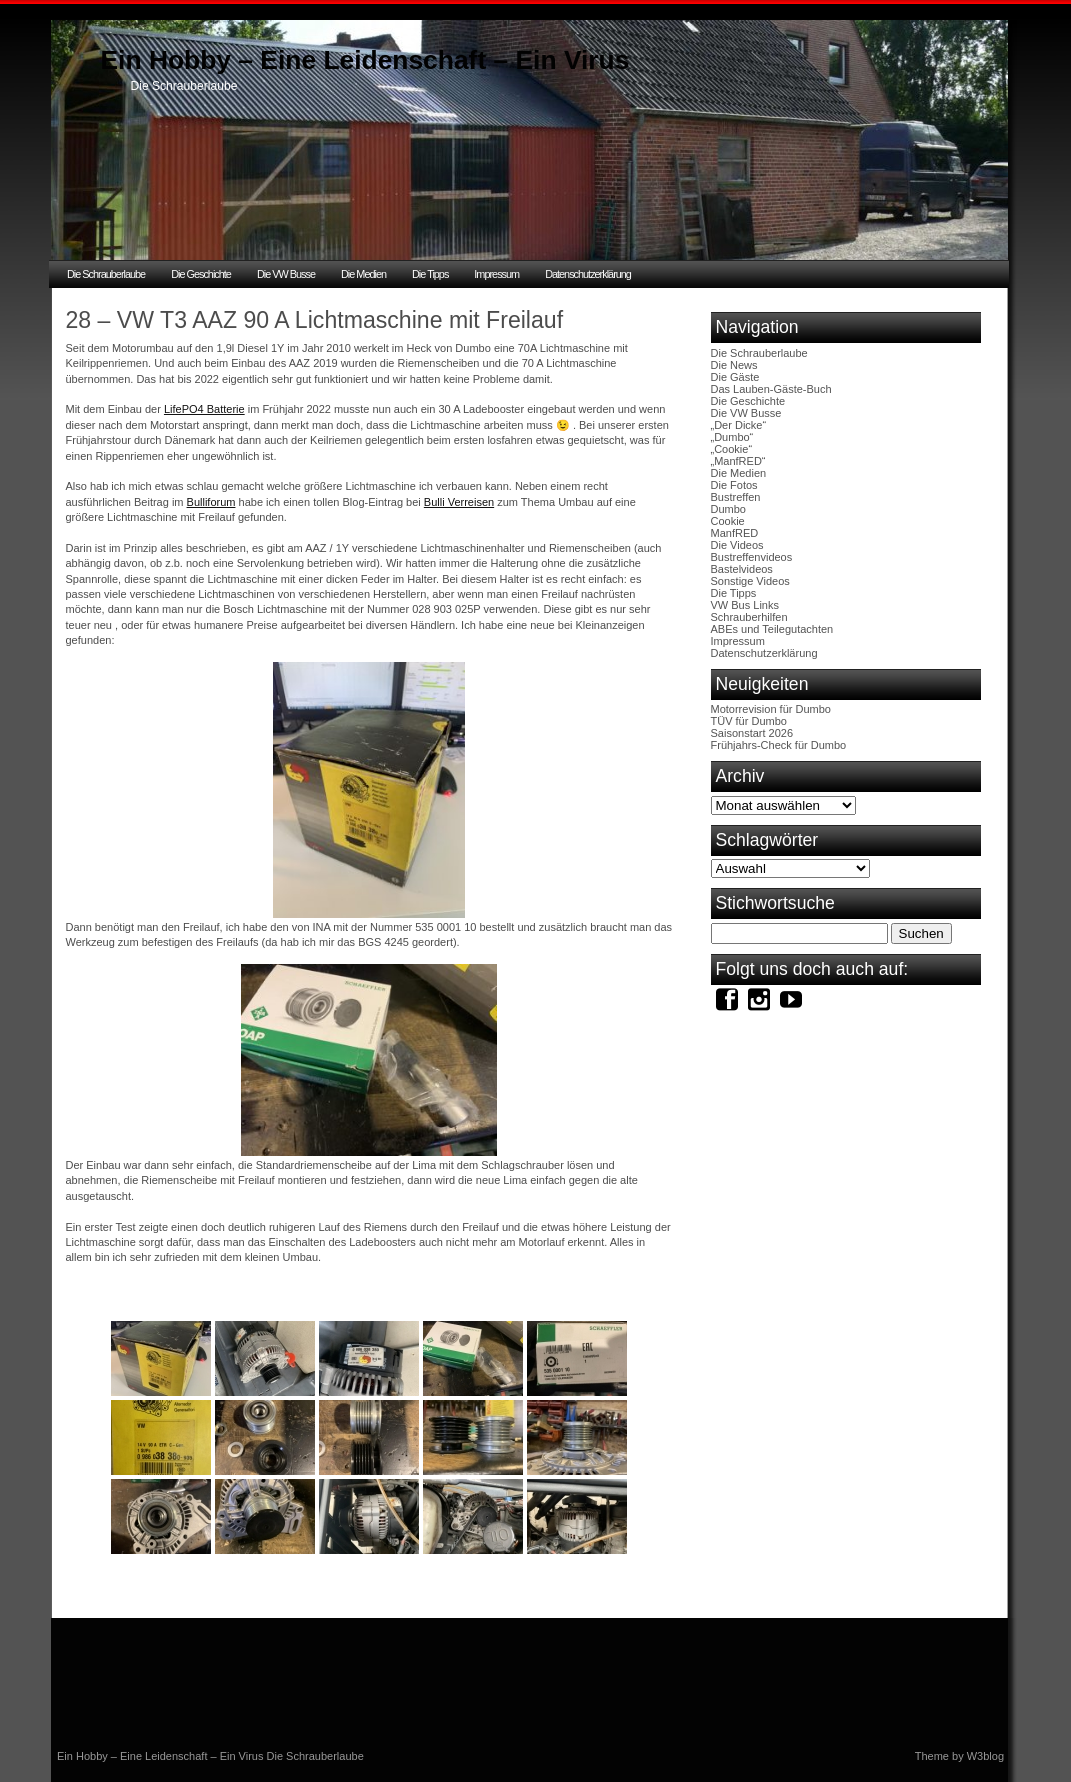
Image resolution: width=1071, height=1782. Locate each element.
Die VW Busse (286, 274)
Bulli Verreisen (459, 502)
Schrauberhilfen (749, 617)
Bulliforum (211, 502)
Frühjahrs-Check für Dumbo (779, 745)
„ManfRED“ (738, 461)
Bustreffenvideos (752, 557)
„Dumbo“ (732, 437)
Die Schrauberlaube (106, 274)
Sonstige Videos (750, 581)
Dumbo (728, 509)
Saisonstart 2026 (752, 733)
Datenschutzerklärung (588, 274)
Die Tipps (430, 274)
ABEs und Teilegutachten (772, 629)
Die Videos (737, 545)
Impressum (496, 274)
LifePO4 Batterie (204, 409)
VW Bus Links (745, 605)
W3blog (985, 1756)
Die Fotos (734, 485)
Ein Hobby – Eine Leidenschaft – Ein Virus (365, 60)
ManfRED (735, 533)
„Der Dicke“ (739, 425)
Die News (734, 365)
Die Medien (363, 274)
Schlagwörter (767, 840)
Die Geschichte (201, 274)
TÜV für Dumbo (749, 721)
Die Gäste (735, 377)
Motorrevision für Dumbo (771, 709)
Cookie (728, 521)
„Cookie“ (732, 449)
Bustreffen (736, 497)
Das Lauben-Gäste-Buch (771, 389)
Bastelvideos (742, 569)
